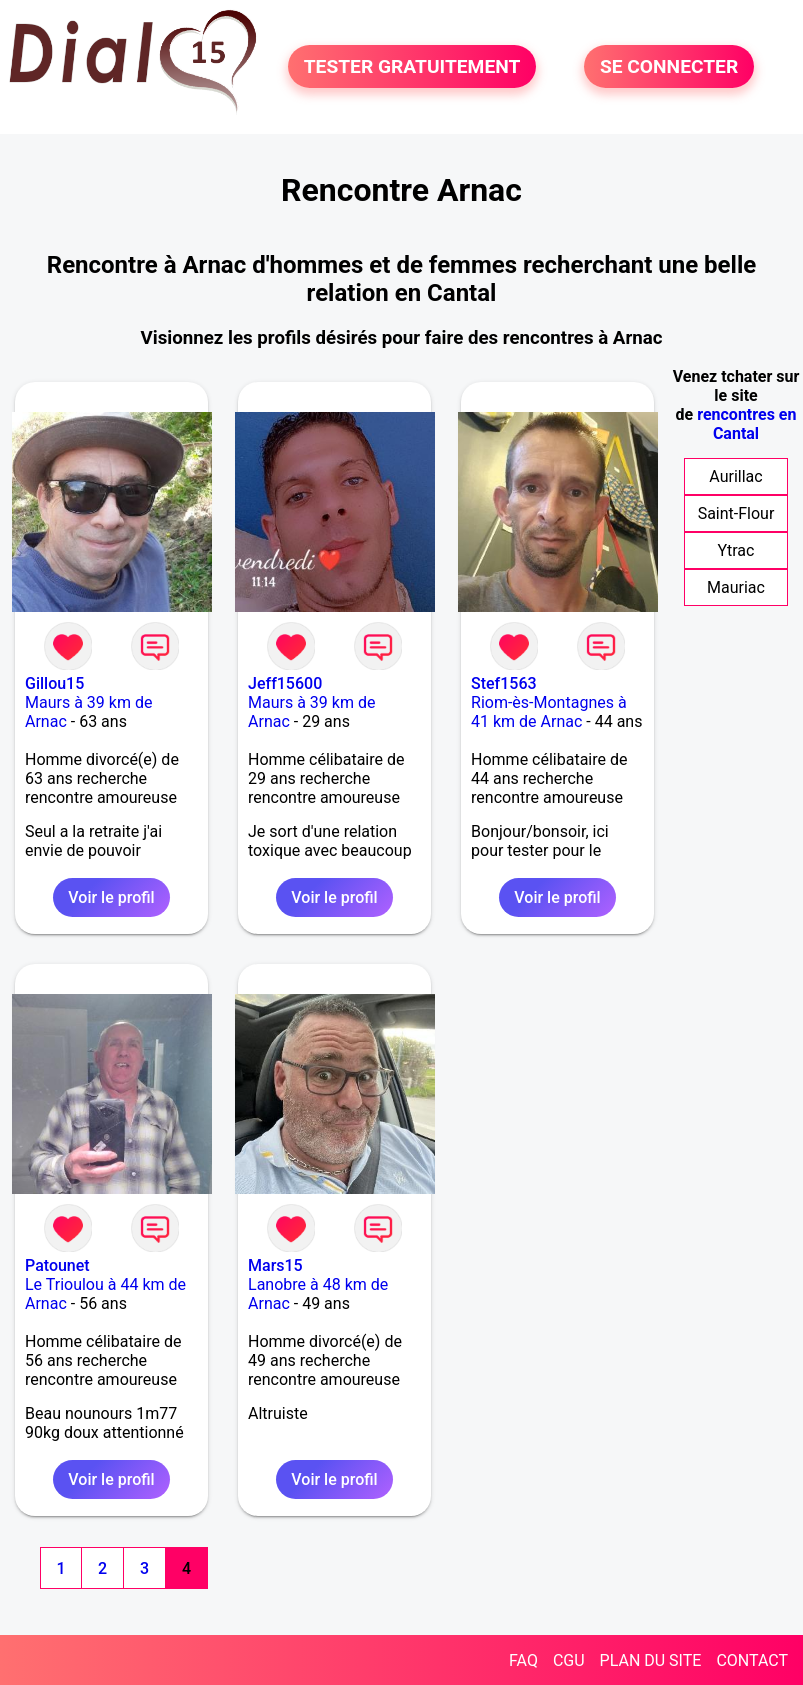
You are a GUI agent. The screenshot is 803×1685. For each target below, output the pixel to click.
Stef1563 (504, 683)
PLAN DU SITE (651, 1660)
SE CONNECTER (669, 66)
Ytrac (736, 550)
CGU (569, 1660)
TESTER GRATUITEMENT (412, 66)
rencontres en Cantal (746, 424)
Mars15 (275, 1265)
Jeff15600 (285, 683)
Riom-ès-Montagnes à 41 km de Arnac (549, 712)
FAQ (523, 1660)
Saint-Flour (736, 513)
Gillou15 (54, 683)
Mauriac (736, 587)
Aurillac (735, 476)
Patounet (57, 1265)
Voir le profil (111, 897)
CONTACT (752, 1660)
